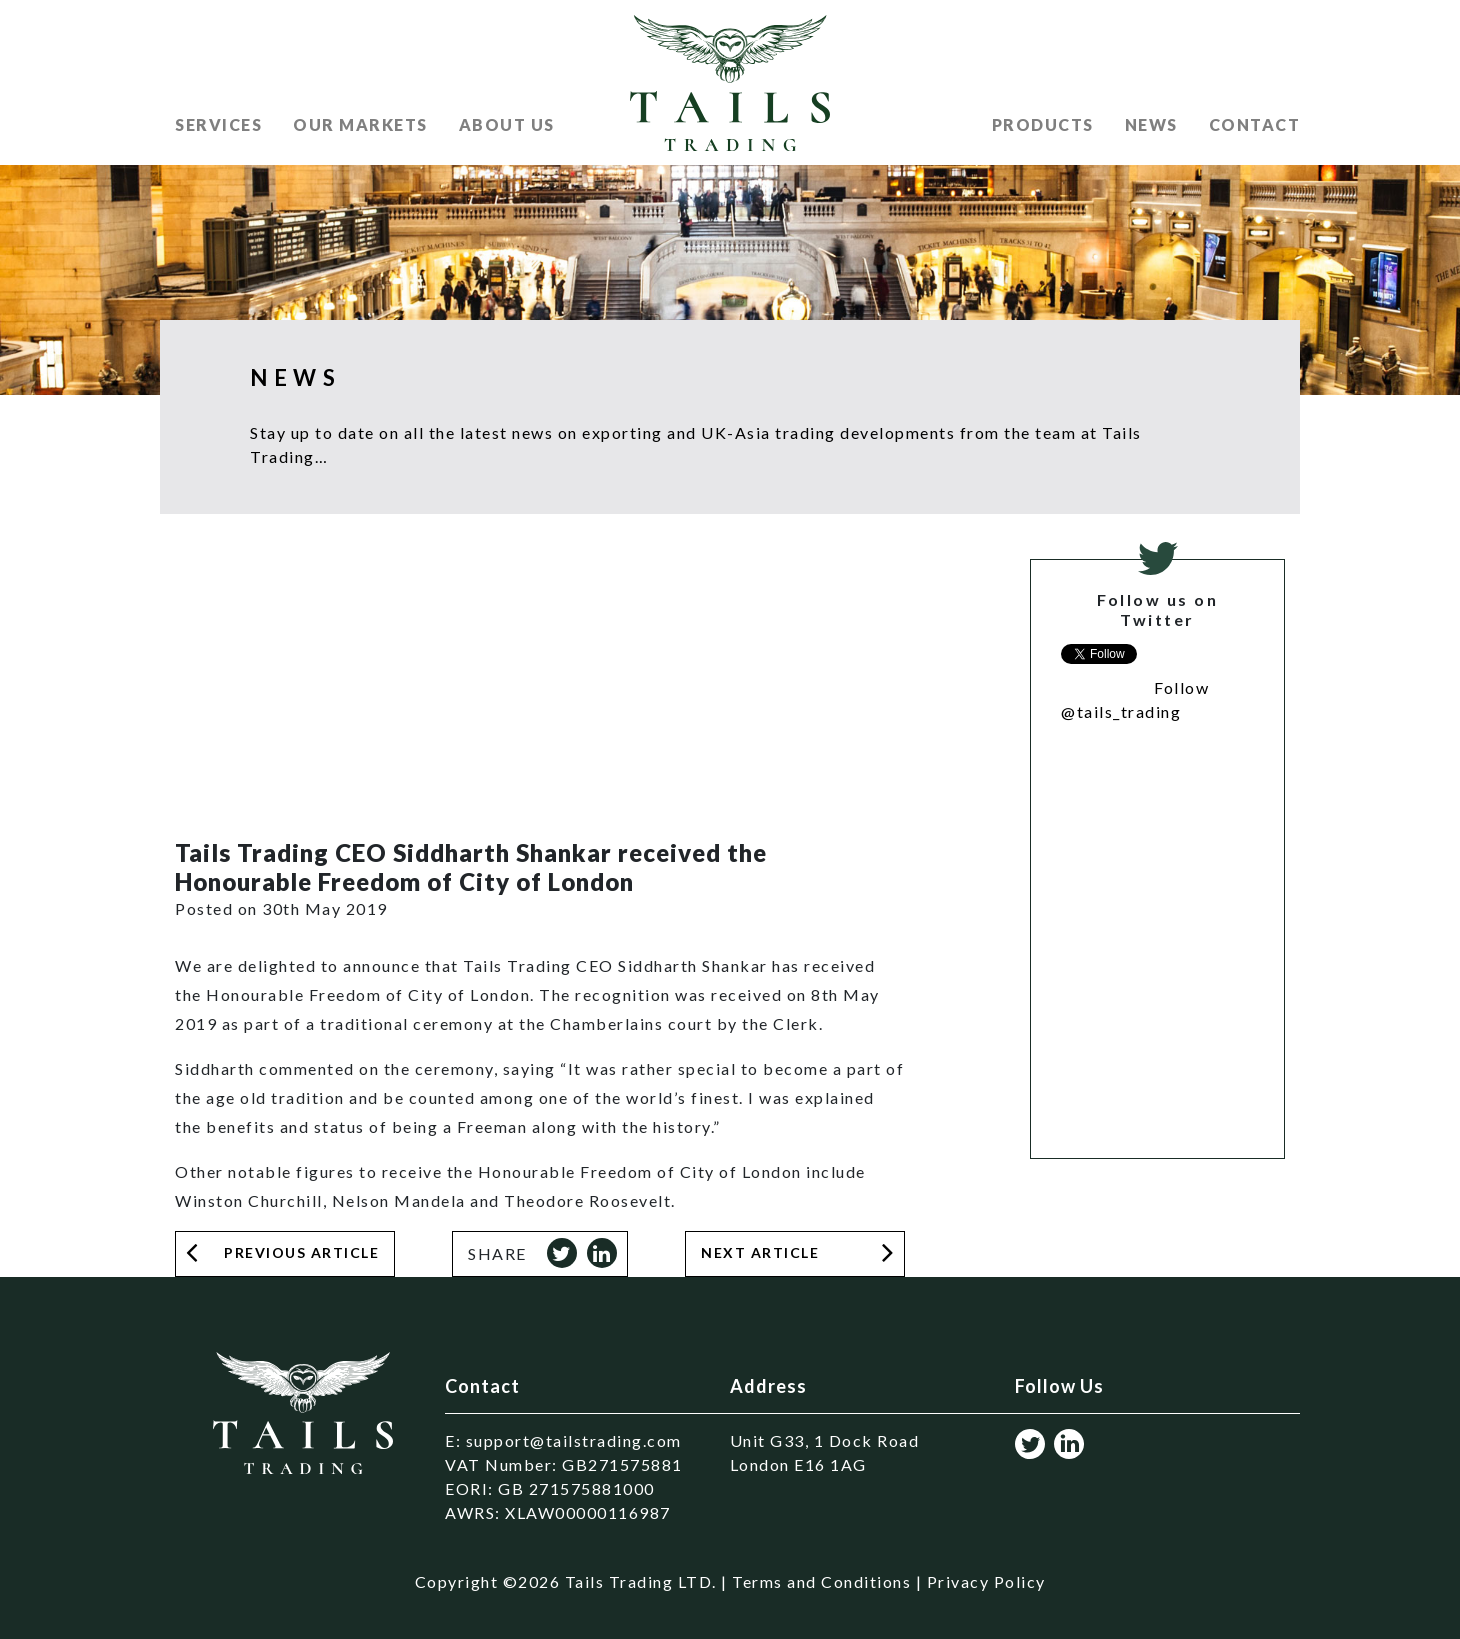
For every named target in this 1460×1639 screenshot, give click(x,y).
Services (218, 124)
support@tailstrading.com (574, 1440)
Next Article (760, 1252)
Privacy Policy (986, 1581)
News (1151, 124)
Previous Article (301, 1252)
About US (507, 124)
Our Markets (360, 124)
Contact (1255, 124)
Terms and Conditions (821, 1581)
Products (1043, 124)
